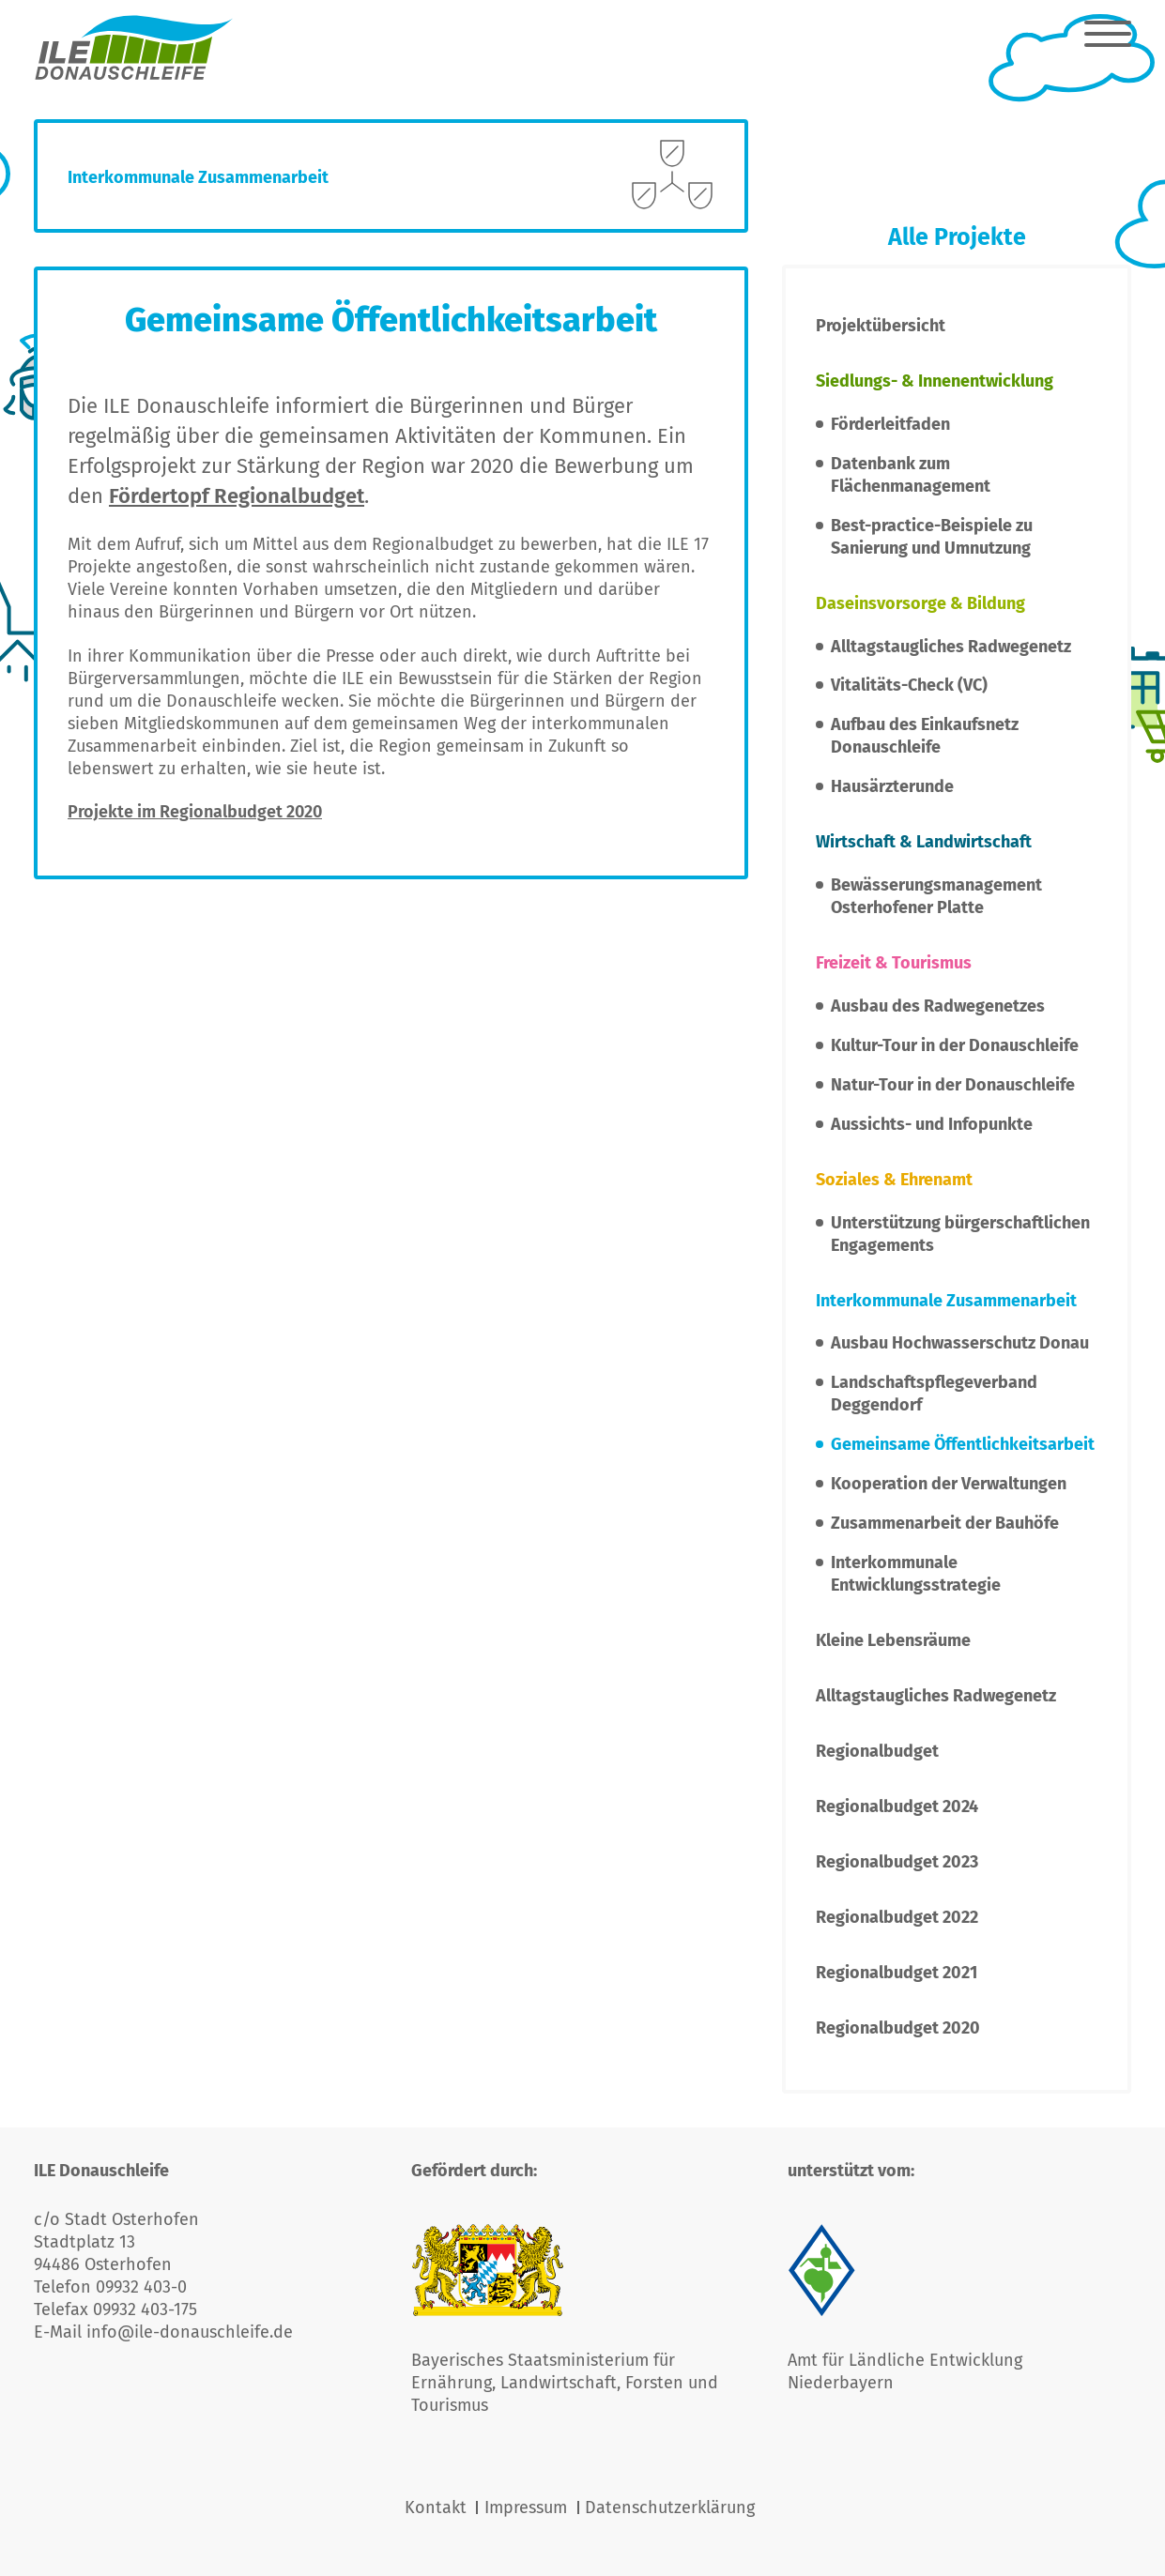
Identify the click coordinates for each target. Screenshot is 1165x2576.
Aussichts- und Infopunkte (932, 1124)
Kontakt (436, 2507)
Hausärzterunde (892, 786)
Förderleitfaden (890, 424)
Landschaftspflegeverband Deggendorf (934, 1393)
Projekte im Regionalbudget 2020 (195, 811)
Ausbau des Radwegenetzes (938, 1006)
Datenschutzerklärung (670, 2507)
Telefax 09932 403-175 (115, 2309)
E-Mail (60, 2332)
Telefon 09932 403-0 (110, 2287)
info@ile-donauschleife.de (189, 2332)
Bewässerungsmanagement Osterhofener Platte (936, 896)
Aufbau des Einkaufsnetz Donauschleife (925, 735)
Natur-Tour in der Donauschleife (953, 1085)
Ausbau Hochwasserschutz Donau (960, 1343)
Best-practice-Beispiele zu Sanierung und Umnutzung (932, 536)
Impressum (525, 2507)
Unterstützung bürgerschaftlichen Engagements (960, 1234)
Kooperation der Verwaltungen (948, 1483)
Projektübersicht (880, 325)
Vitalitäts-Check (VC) (909, 685)
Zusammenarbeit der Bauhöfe (945, 1523)
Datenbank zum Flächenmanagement (910, 474)
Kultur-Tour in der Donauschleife (955, 1045)
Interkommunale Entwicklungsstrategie (916, 1573)
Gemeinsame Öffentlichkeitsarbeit (963, 1444)
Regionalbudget (877, 1751)
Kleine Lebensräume (893, 1640)
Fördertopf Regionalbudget (236, 496)
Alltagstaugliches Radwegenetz (951, 646)
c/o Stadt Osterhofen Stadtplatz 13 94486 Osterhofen (116, 2242)
